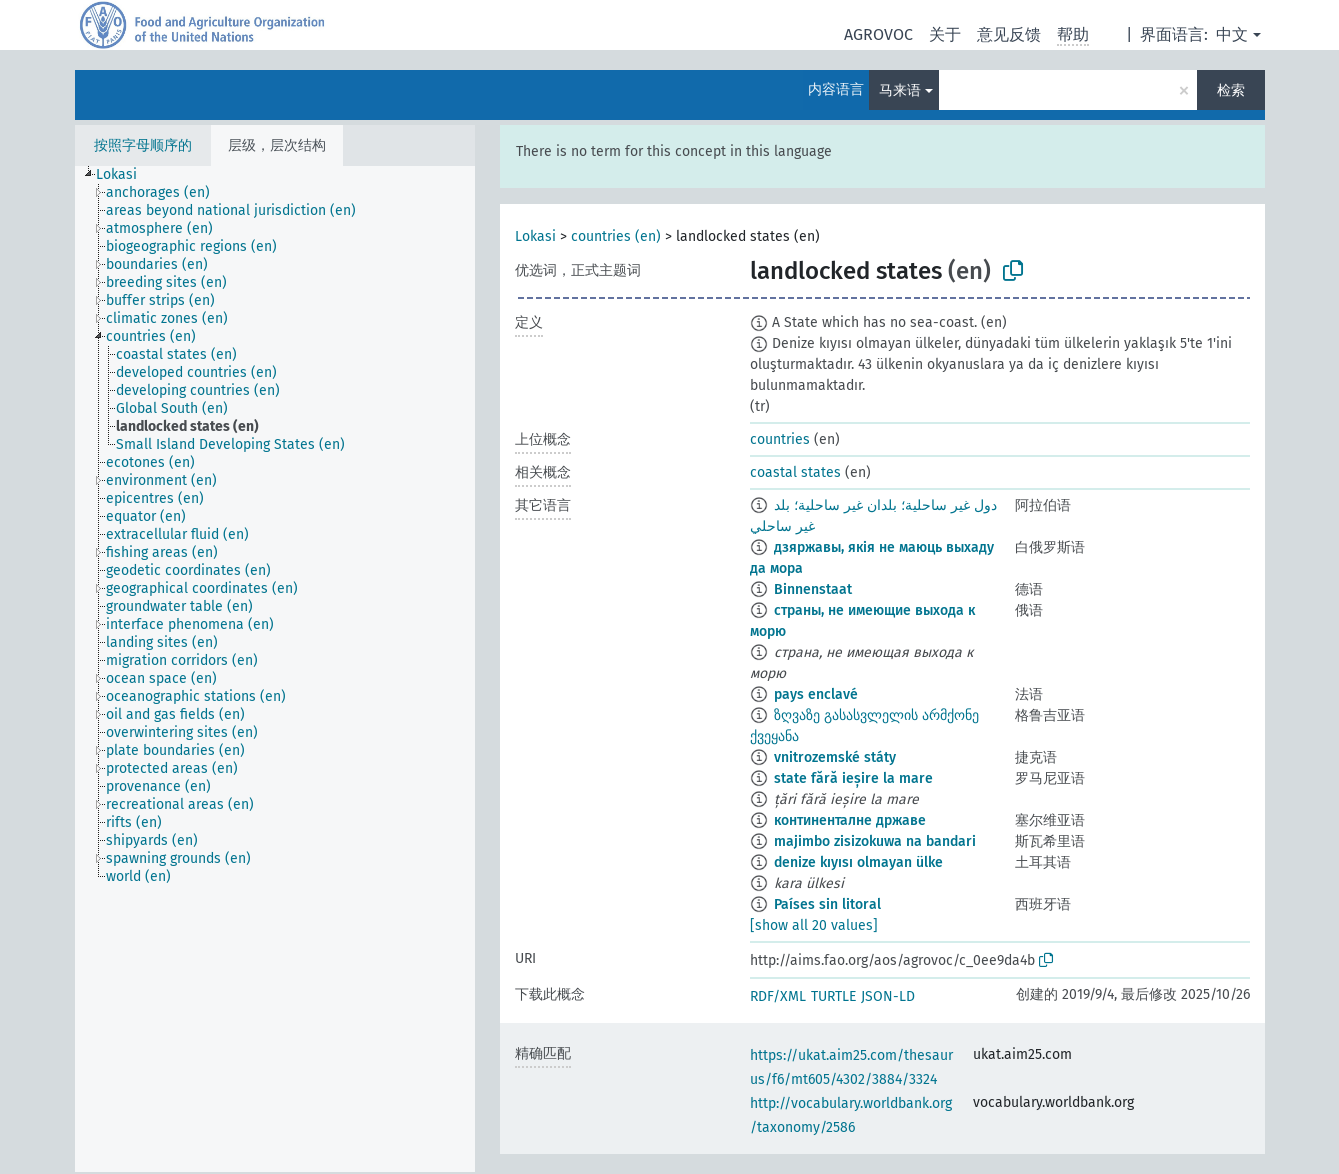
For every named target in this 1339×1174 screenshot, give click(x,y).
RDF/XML (778, 996)
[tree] (275, 669)
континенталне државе (850, 820)
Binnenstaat (813, 589)
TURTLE (833, 996)
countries (780, 439)
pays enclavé (816, 694)
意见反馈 (1009, 34)
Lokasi (535, 236)
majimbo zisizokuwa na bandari (875, 841)
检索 (1231, 90)
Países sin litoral (827, 904)
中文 (1232, 34)
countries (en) (616, 236)
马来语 (900, 90)
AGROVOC (878, 34)
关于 (945, 34)
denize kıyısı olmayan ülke (858, 862)
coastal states (795, 472)
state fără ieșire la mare (853, 778)
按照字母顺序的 (143, 145)
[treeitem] (125, 175)
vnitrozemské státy (835, 757)
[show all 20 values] (814, 925)
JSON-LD (888, 996)
